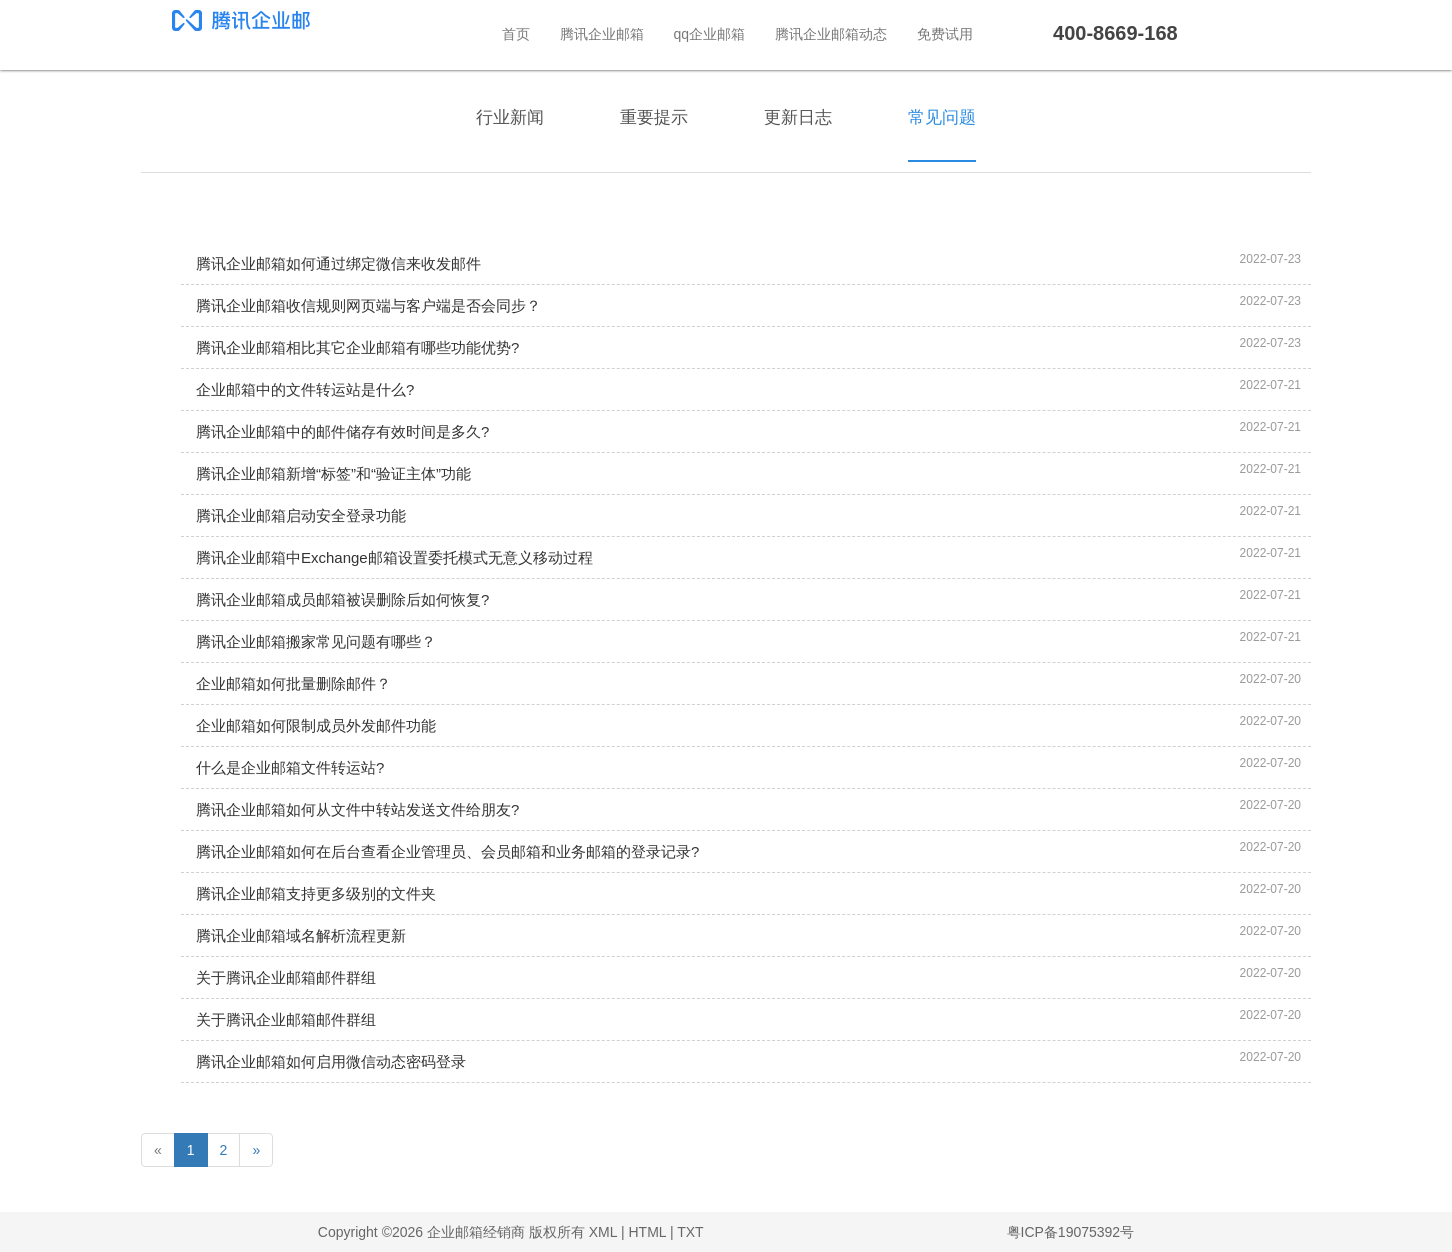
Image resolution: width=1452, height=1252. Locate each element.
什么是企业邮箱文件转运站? (290, 767)
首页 (516, 34)
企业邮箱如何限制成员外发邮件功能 (316, 725)
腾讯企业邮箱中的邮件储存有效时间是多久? (342, 431)
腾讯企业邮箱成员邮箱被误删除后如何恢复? (342, 599)
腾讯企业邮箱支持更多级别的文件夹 (316, 893)
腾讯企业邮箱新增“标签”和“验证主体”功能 (333, 473)
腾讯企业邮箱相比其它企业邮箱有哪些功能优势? (357, 347)
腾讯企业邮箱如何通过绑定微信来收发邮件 (338, 263)
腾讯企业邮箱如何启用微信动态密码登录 (331, 1061)
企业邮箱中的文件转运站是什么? (305, 389)
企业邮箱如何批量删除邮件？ (293, 683)
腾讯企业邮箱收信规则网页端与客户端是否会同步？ (368, 305)
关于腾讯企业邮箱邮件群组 (286, 977)
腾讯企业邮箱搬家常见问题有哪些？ (316, 641)
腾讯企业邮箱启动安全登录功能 (301, 515)
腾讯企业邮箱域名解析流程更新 (301, 935)
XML (603, 1232)
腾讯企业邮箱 (602, 34)
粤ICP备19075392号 (1071, 1232)
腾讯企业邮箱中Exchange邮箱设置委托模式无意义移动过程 (394, 557)
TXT (690, 1232)
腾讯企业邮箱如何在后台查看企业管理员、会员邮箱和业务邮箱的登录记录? (447, 851)
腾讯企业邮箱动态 (831, 34)
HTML (647, 1232)
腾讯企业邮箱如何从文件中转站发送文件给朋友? (357, 809)
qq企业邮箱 (710, 34)
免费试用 (945, 34)
